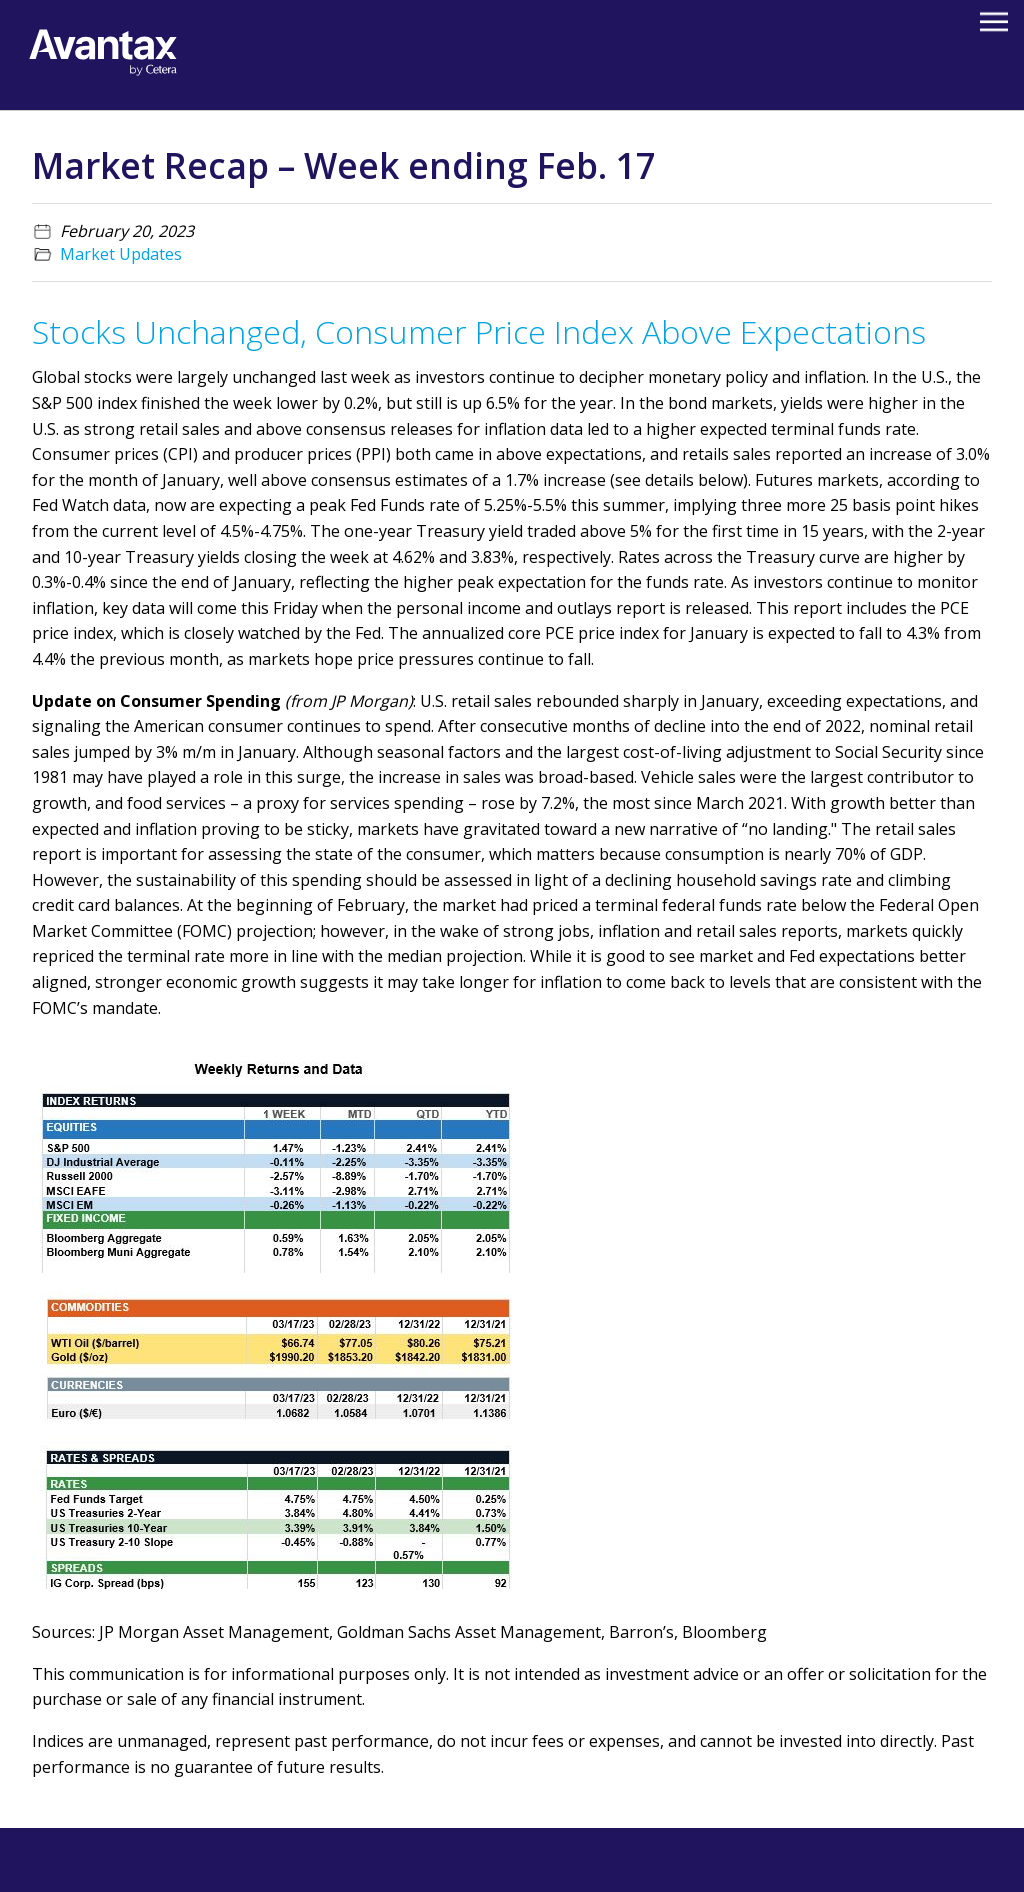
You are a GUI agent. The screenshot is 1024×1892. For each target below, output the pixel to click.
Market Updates (121, 254)
